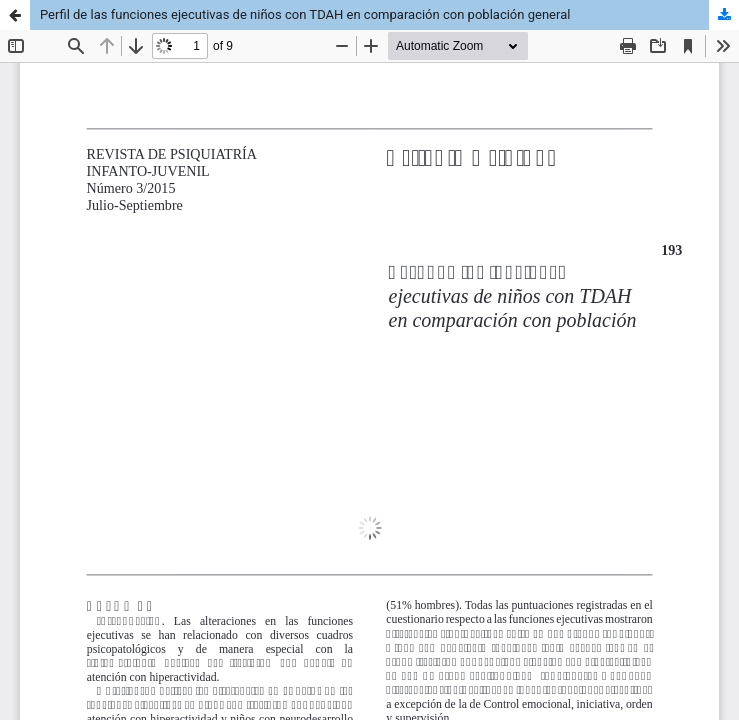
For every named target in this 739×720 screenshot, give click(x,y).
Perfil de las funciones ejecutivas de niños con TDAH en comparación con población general (305, 14)
